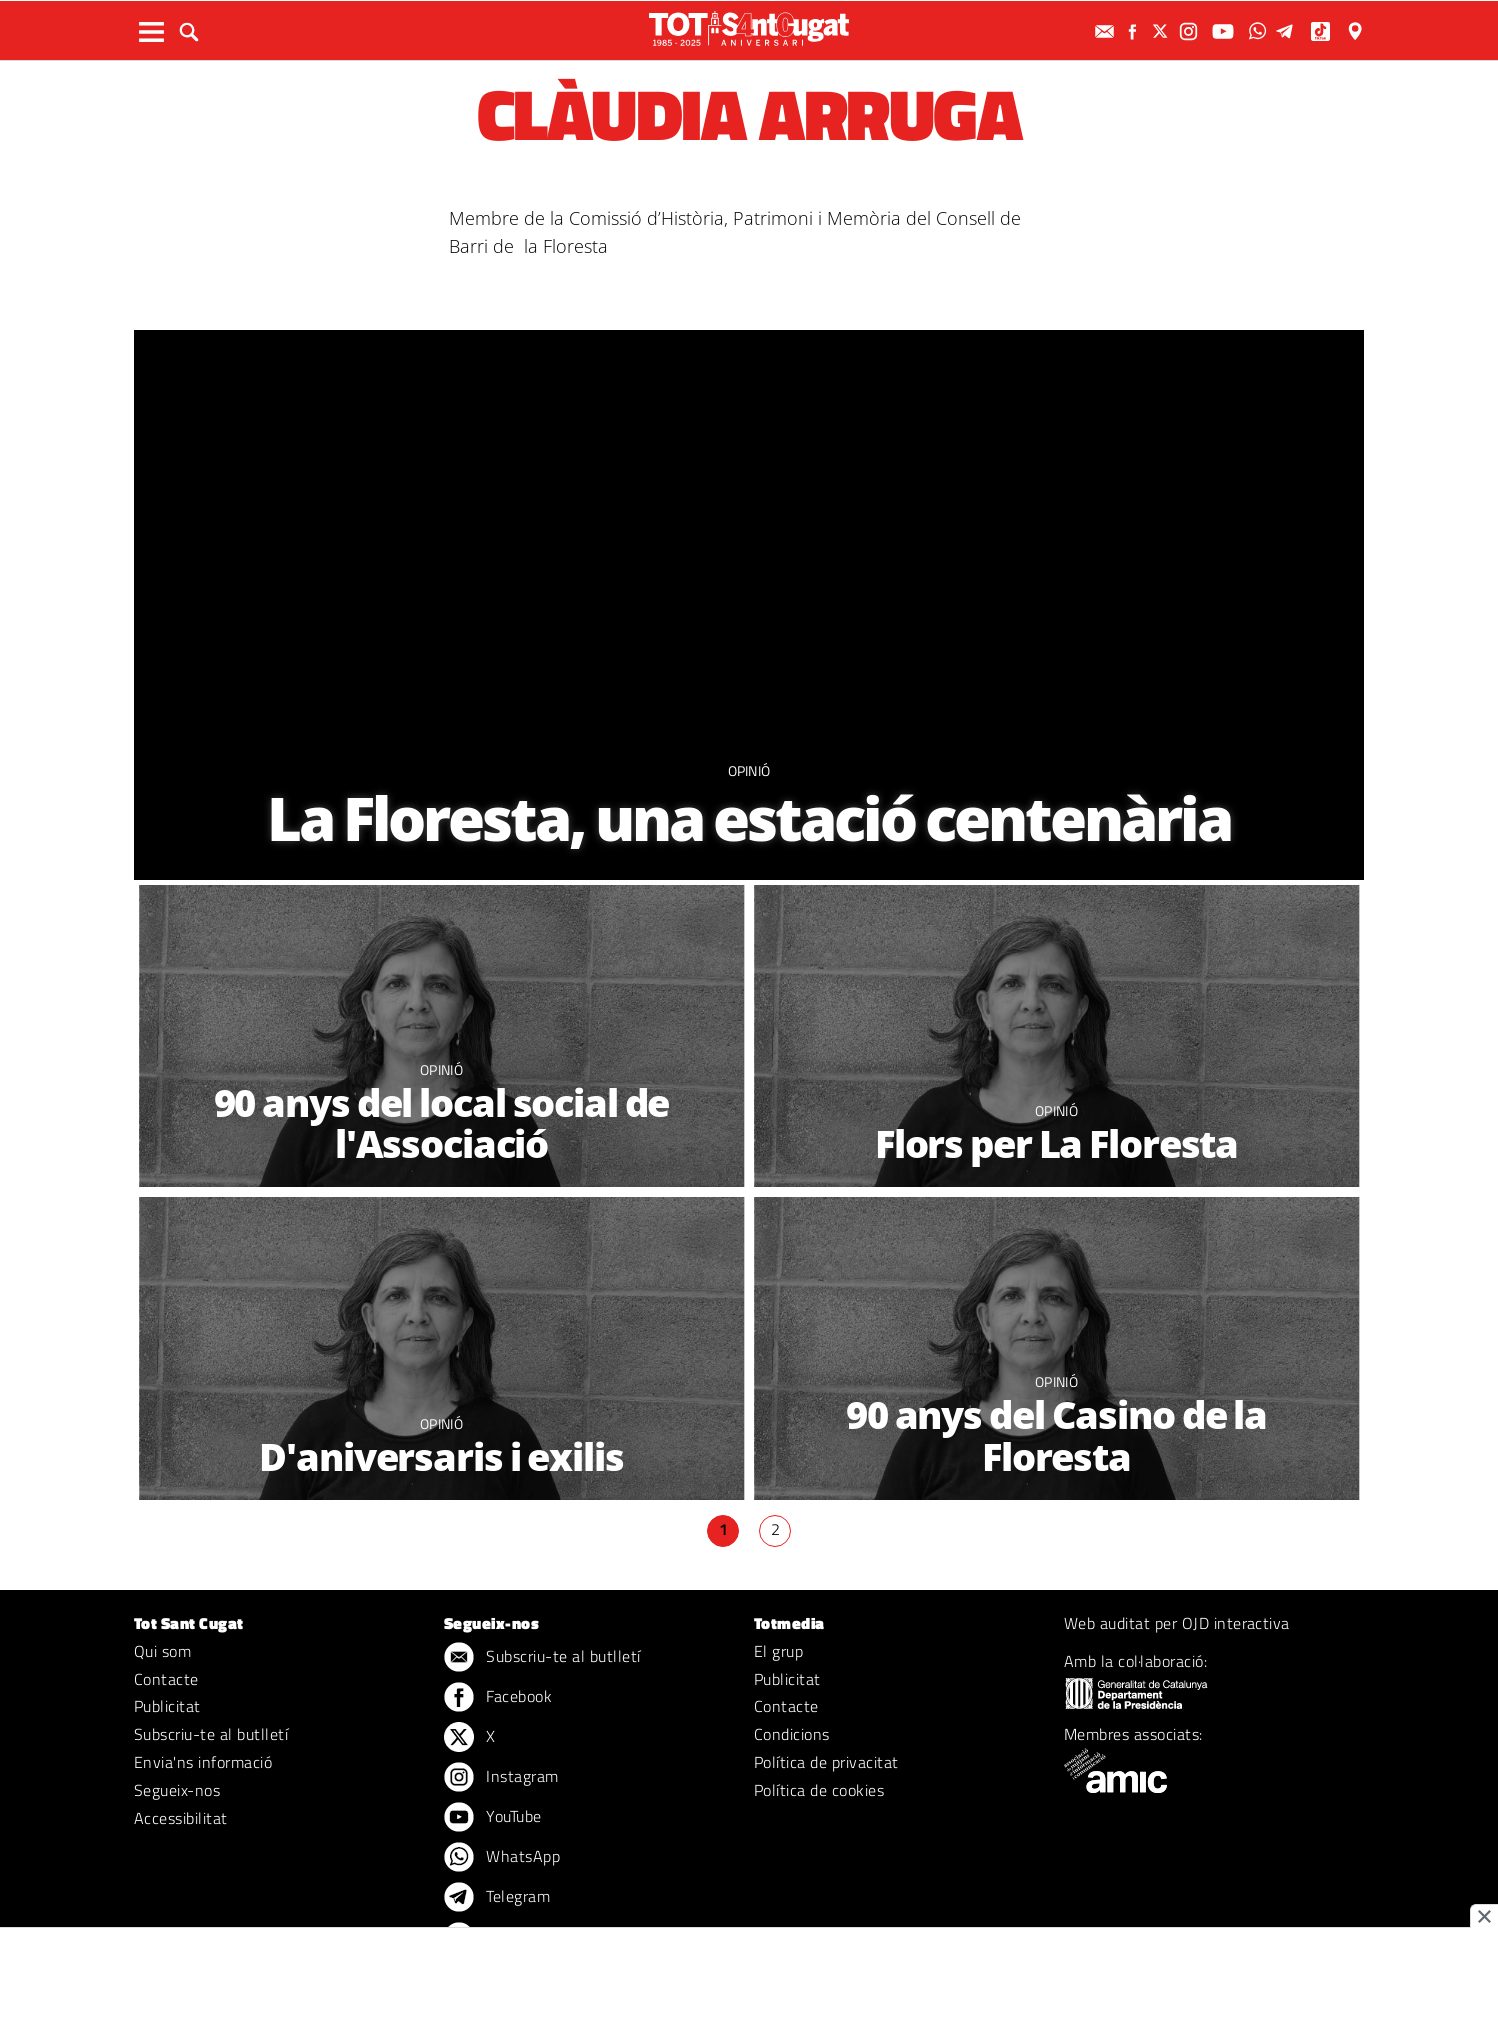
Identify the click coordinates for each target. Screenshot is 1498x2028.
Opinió (749, 770)
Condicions (792, 1734)
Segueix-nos (177, 1790)
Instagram (501, 1778)
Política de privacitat (826, 1762)
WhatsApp (502, 1858)
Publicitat (167, 1706)
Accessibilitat (181, 1818)
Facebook (498, 1698)
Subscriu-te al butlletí (211, 1734)
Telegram (497, 1898)
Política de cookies (819, 1790)
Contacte (166, 1679)
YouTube (493, 1818)
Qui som (162, 1651)
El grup (778, 1651)
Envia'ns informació (203, 1762)
